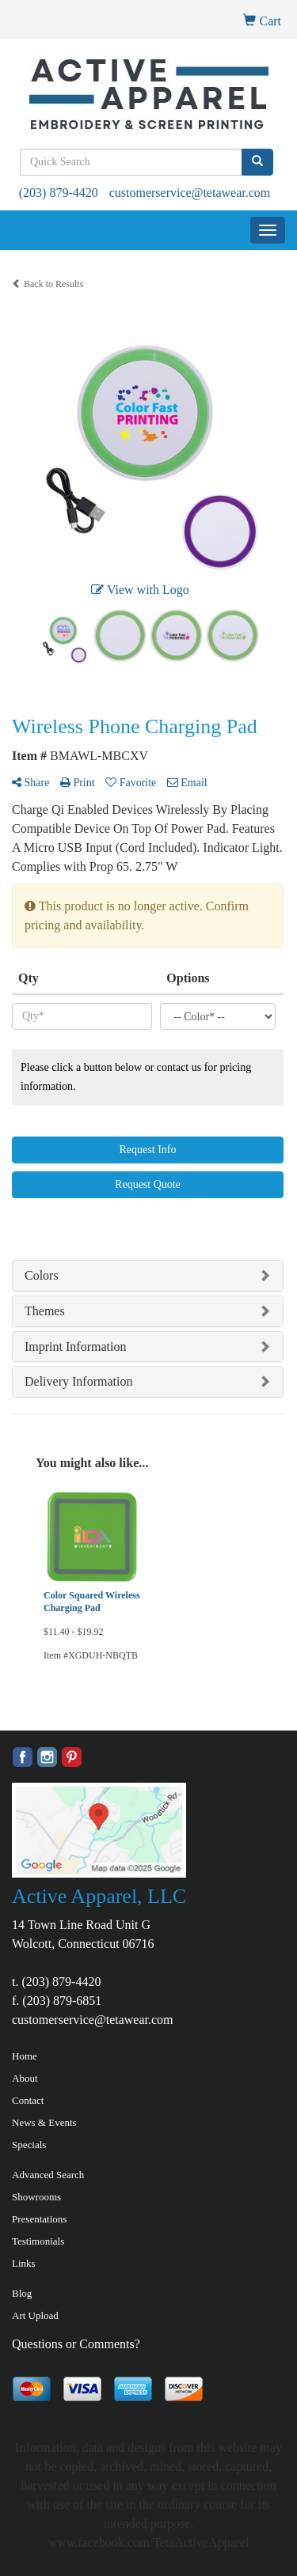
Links (24, 2263)
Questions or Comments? (76, 2344)
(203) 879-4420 (58, 192)
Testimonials (38, 2241)
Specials (29, 2144)
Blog (22, 2293)
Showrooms (36, 2197)
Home (24, 2056)
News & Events (44, 2122)
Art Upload (35, 2315)
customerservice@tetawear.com (190, 192)
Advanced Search (48, 2175)
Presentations (39, 2219)
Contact (28, 2100)
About (25, 2078)
